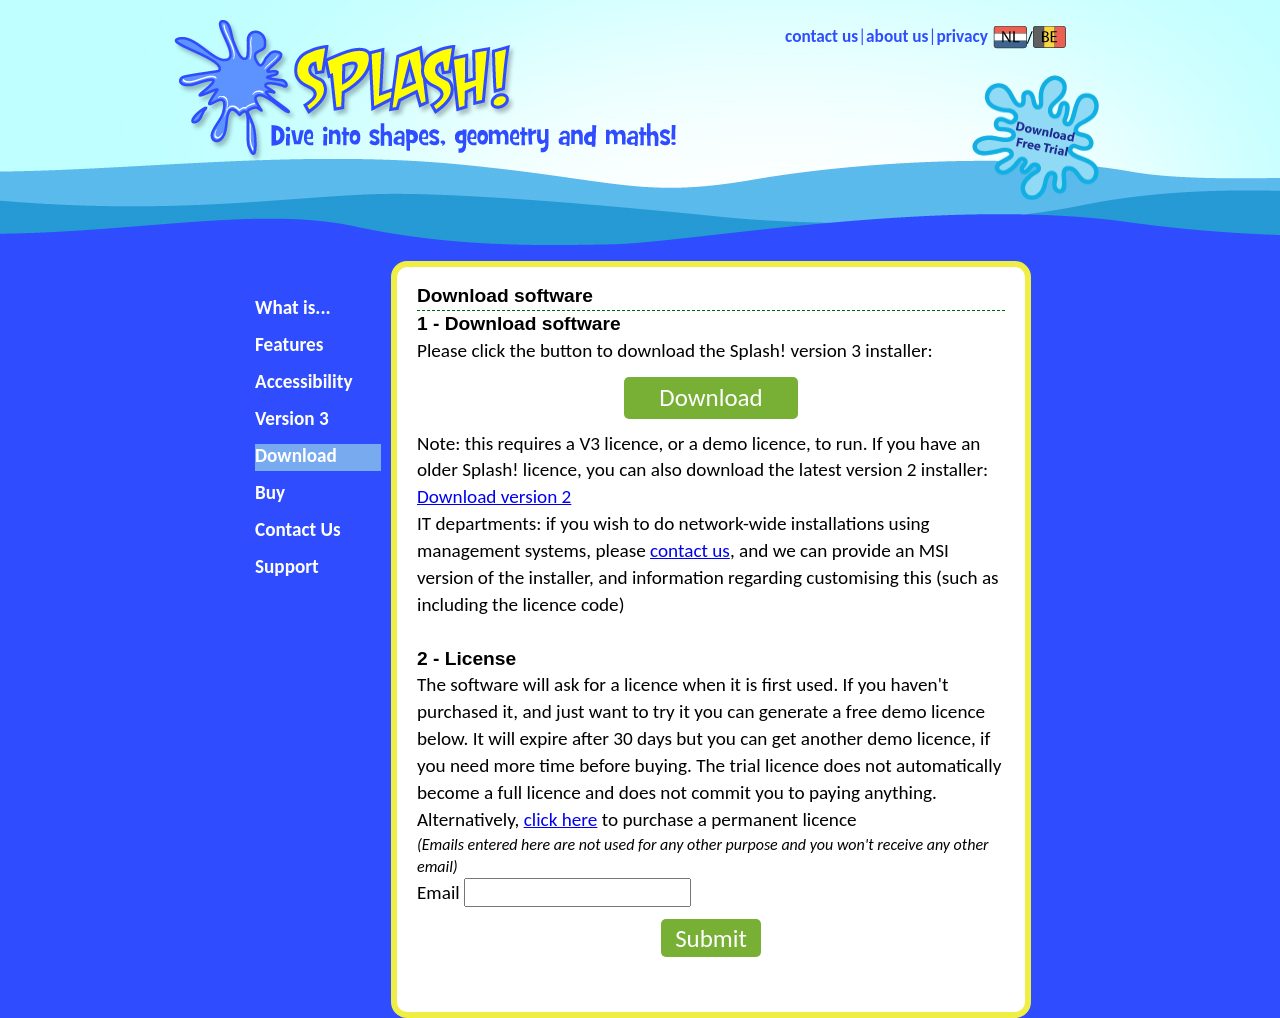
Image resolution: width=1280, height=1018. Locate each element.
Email (438, 892)
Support (287, 566)
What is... (293, 307)
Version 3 (292, 418)
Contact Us (298, 529)
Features (289, 344)
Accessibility (304, 381)
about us (897, 36)
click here (561, 819)
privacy (962, 36)
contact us (821, 36)
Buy (270, 492)
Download (296, 455)
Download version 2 (494, 496)
